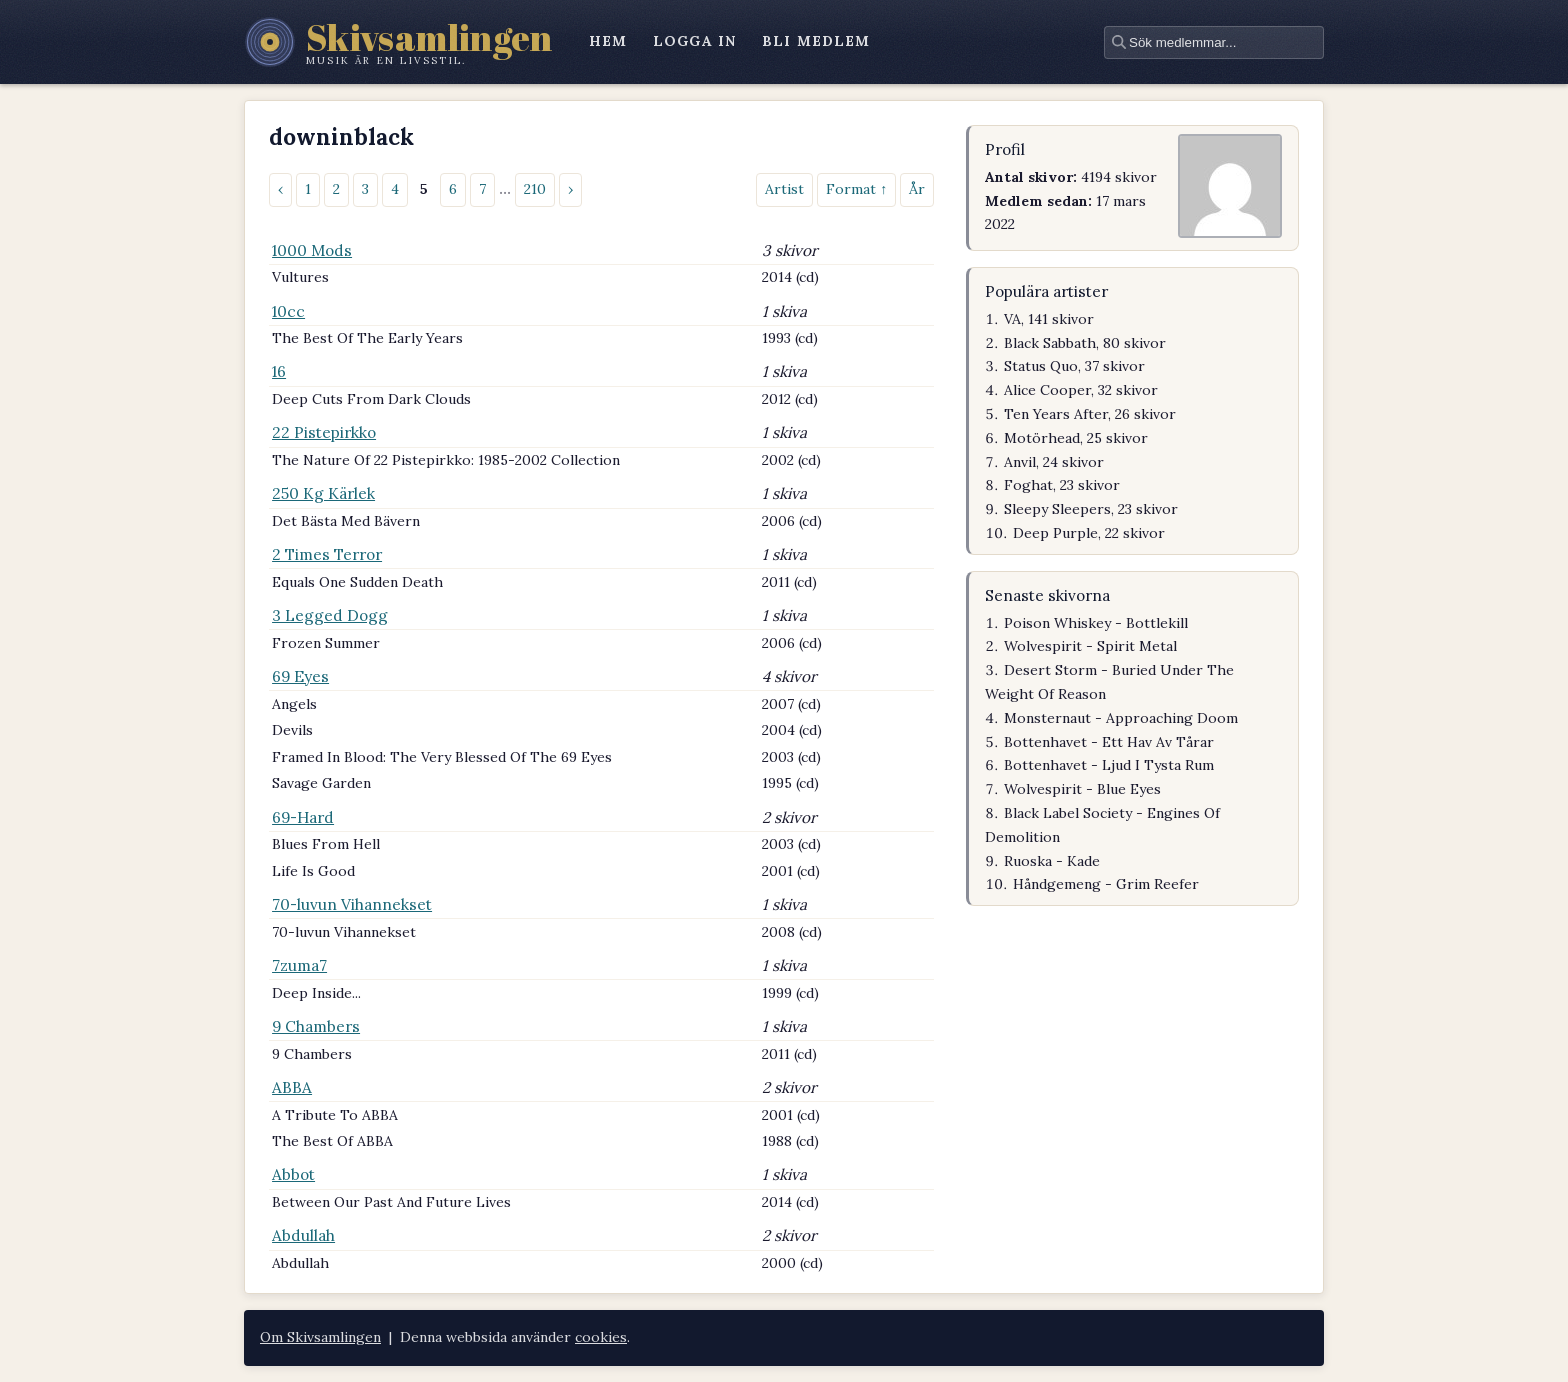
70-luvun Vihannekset (352, 904)
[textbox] (1214, 42)
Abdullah (303, 1235)
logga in (694, 41)
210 (535, 189)
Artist (784, 189)
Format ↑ (856, 189)
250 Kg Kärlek (323, 493)
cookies (601, 1337)
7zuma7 (299, 965)
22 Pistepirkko (324, 432)
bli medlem (816, 41)
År (917, 189)
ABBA (292, 1087)
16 (279, 371)
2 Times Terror (327, 554)
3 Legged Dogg (330, 615)
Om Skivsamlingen (320, 1337)
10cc (288, 311)
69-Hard (303, 817)
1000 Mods (312, 250)
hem (608, 41)
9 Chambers (316, 1026)
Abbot (293, 1174)
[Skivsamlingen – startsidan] (398, 42)
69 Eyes (300, 676)
